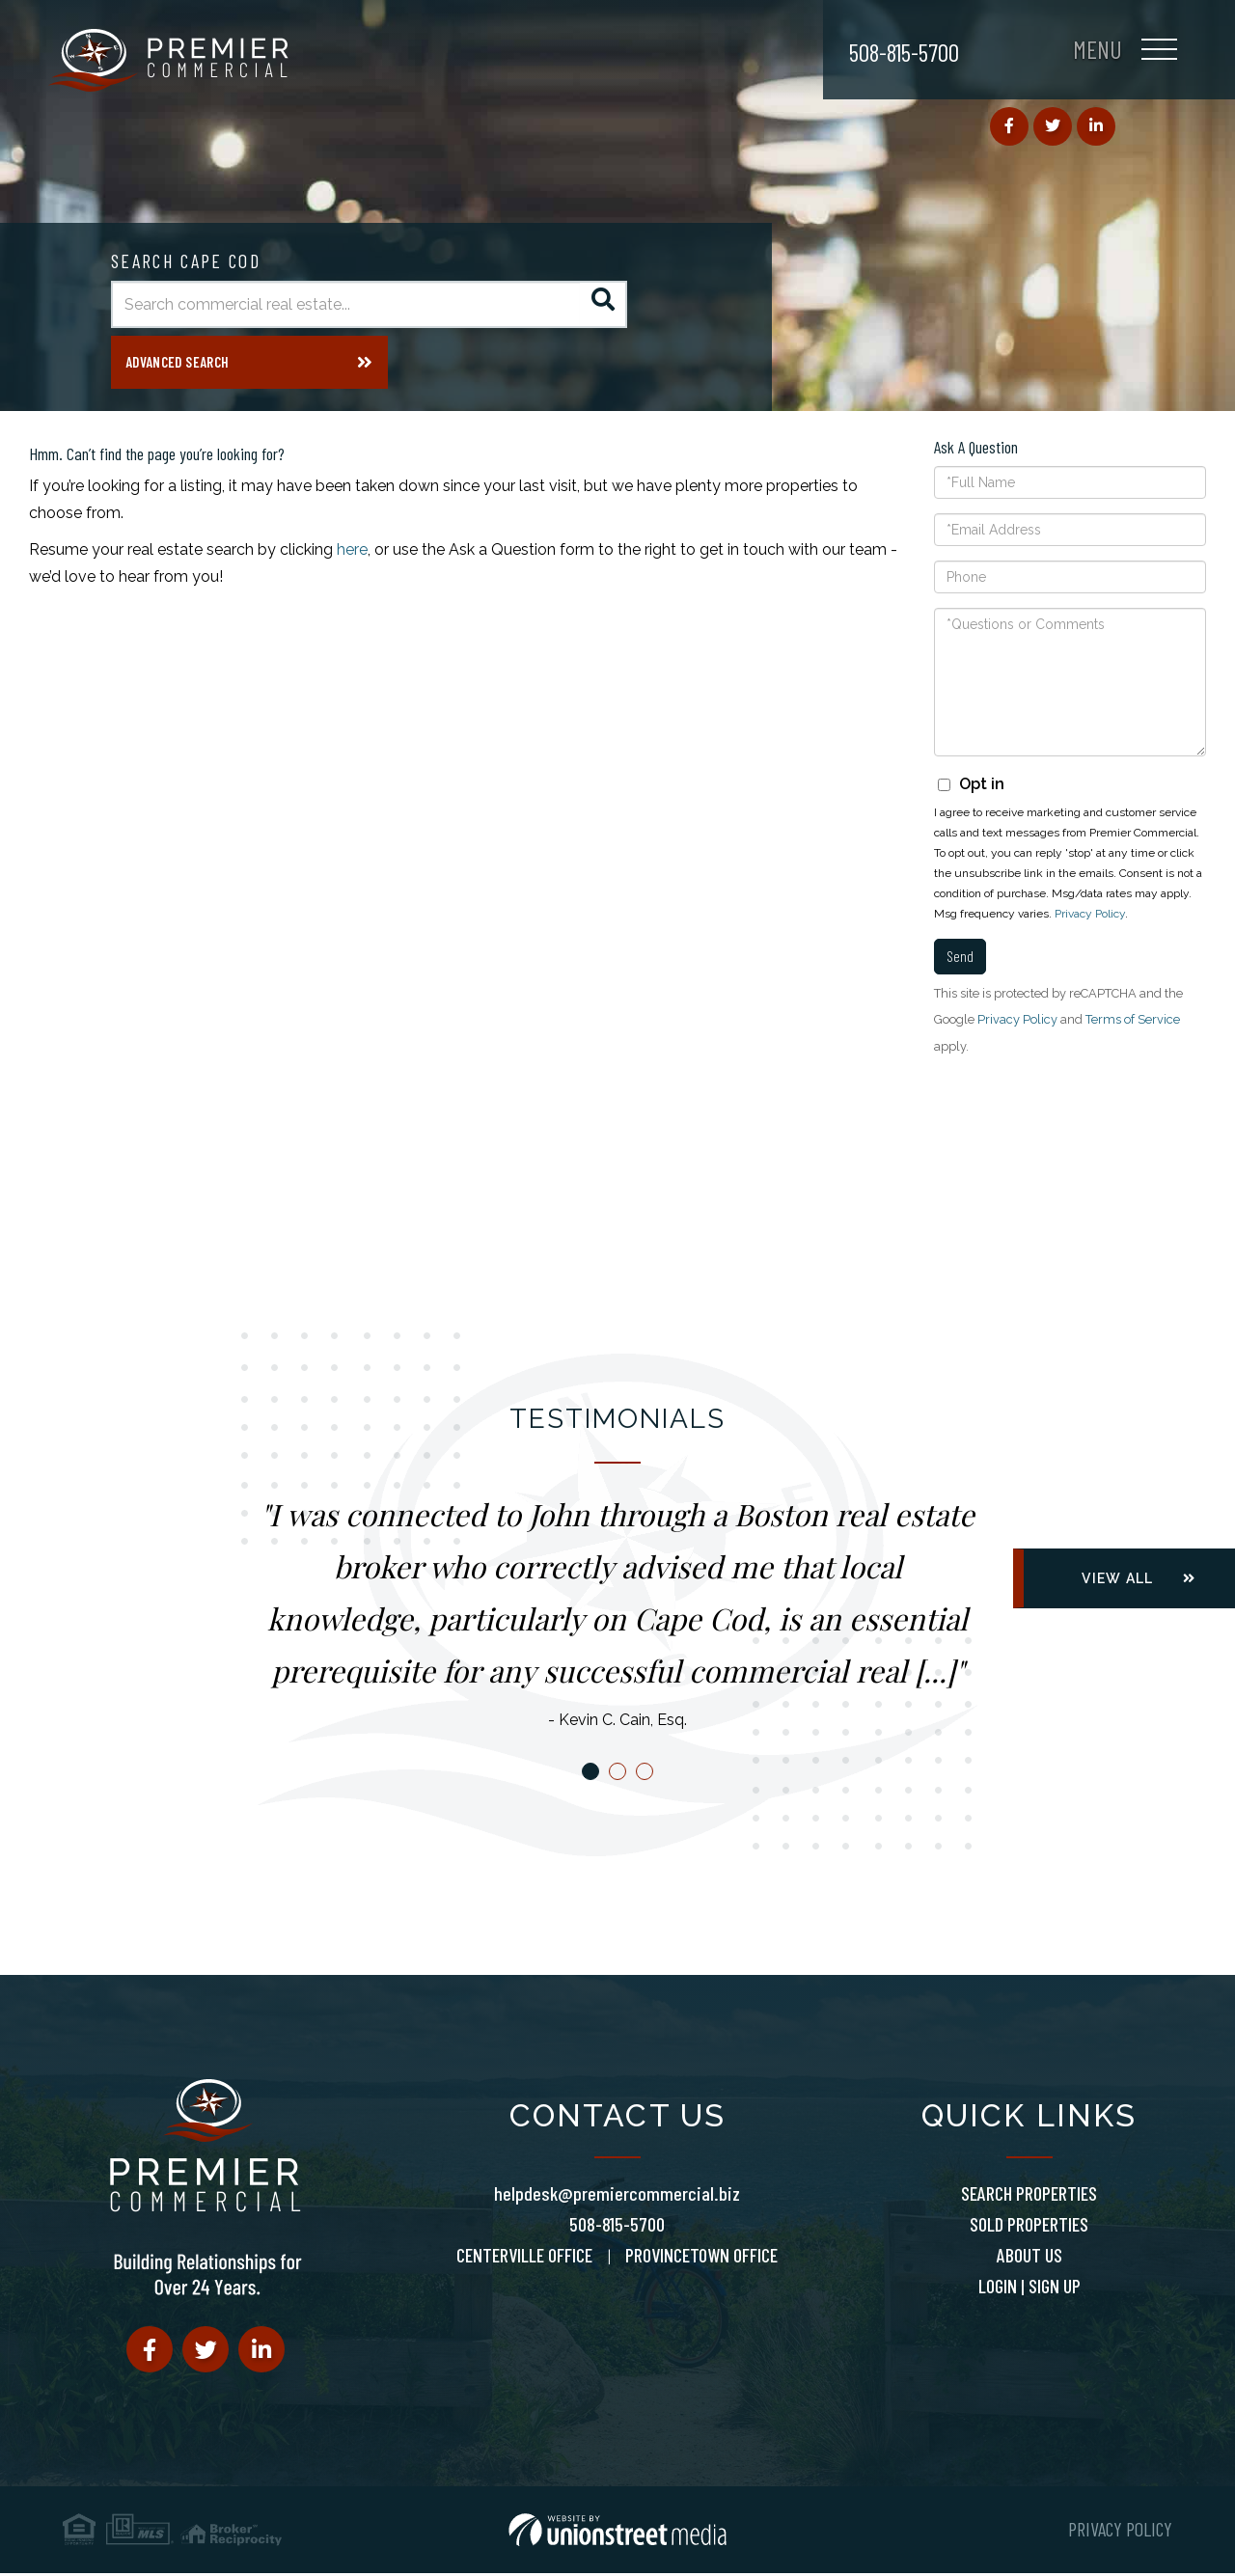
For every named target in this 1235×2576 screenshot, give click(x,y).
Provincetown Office (701, 2257)
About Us (1029, 2257)
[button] (603, 304)
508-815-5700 (904, 52)
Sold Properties (1029, 2226)
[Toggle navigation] (1125, 53)
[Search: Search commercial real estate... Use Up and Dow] (345, 304)
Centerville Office (524, 2257)
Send (960, 959)
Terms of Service (1132, 1023)
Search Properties (1029, 2195)
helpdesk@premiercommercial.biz (617, 2195)
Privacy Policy (1090, 917)
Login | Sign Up (1029, 2288)
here (352, 553)
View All (1117, 1582)
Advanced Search (177, 366)
